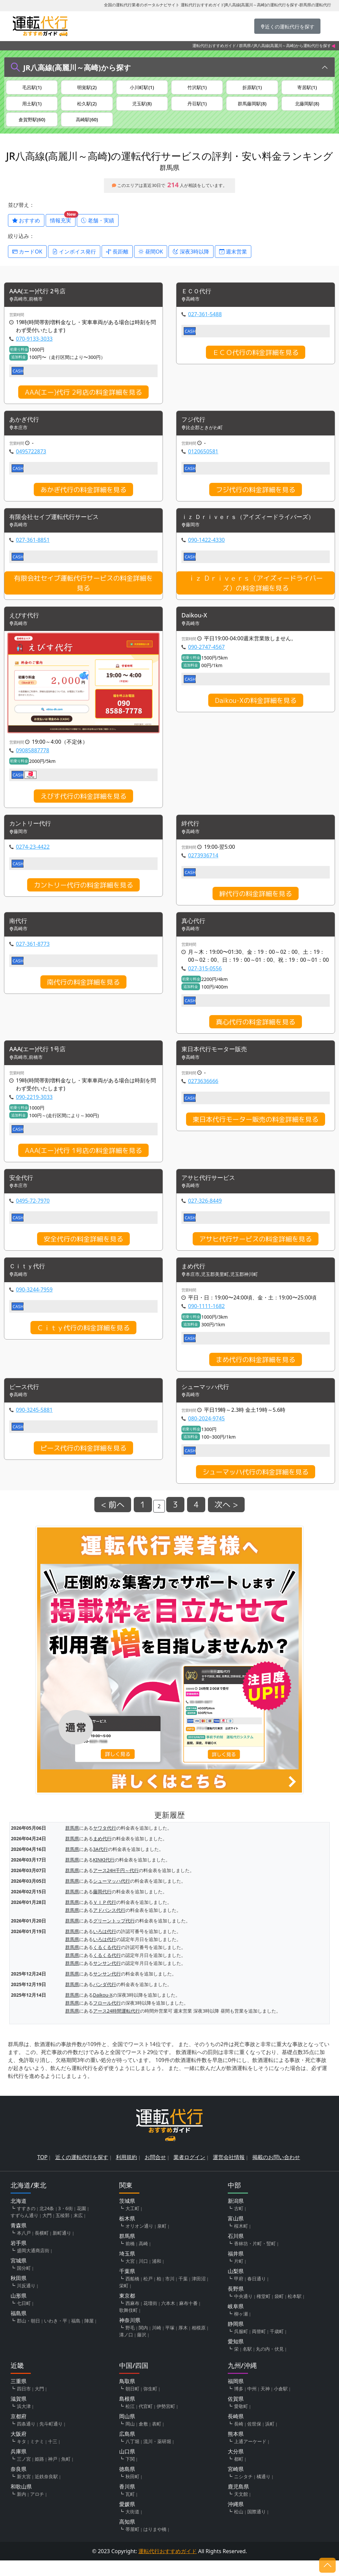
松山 (238, 2527)
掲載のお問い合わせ (276, 2172)
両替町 (259, 2347)
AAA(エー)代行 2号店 (40, 299)
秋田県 (18, 2293)
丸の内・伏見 (270, 2364)
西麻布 (132, 2319)
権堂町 (263, 2312)
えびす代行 (25, 626)
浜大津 (24, 2422)
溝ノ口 (126, 2350)
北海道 (18, 2216)
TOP (42, 2172)
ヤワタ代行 (104, 1843)
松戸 (148, 2294)
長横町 (42, 2248)
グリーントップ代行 (114, 1936)
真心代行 (194, 933)
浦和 (156, 2276)
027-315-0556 (205, 980)
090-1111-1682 (206, 1320)
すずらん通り (24, 2231)
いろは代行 (104, 1946)
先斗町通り (51, 2439)
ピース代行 (25, 1402)
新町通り (62, 2248)
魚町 (66, 2474)
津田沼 (199, 2294)
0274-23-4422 (33, 858)
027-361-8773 (33, 956)
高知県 (127, 2537)
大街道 (132, 2527)
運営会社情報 (229, 2172)
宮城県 (18, 2276)
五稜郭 (63, 2231)
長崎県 (236, 2431)
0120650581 (203, 460)
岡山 (130, 2439)
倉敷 (143, 2439)
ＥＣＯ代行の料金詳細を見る (256, 361)
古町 (238, 2224)
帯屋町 (132, 2545)
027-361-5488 (205, 322)
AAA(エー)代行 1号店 (40, 1062)
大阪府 (18, 2449)
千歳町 (277, 2347)
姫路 (39, 2474)
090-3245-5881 (34, 1425)
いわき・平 (55, 2336)
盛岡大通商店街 (33, 2266)
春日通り (256, 2294)
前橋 (130, 2259)
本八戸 (24, 2248)
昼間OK (150, 259)
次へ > (226, 1520)
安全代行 (22, 1191)
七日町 (24, 2319)
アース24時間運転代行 (116, 2026)
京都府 (18, 2431)
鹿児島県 (238, 2502)
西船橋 (132, 2294)
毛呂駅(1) (32, 87)
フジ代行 (194, 429)
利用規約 (126, 2172)
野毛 (130, 2343)
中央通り (243, 2312)
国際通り (256, 2527)
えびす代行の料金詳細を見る (83, 807)
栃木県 (127, 2234)
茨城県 (127, 2216)
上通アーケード (250, 2457)
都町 (238, 2474)
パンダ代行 (104, 1999)
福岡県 (236, 2396)
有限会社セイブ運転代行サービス (59, 526)
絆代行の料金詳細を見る (255, 905)
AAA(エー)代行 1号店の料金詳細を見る (83, 1163)
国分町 (24, 2283)
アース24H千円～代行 (116, 1885)
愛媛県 (127, 2519)
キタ (21, 2457)
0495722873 (31, 460)
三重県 (18, 2396)
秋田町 (132, 2492)
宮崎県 (236, 2484)
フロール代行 (107, 2018)
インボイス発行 (74, 259)
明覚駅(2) (87, 87)
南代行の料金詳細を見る (83, 994)
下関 (130, 2474)
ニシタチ (243, 2492)
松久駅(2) (87, 106)
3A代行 (100, 1864)
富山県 (236, 2234)
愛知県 (236, 2357)
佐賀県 (236, 2414)
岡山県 (127, 2431)
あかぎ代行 (25, 429)
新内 (21, 2509)
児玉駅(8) (142, 106)
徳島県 (127, 2484)
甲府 (238, 2294)
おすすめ (26, 228)
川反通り (26, 2301)
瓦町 (130, 2509)
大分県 (236, 2467)
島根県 (127, 2414)
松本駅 (295, 2312)
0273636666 (203, 1094)
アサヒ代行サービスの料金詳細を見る (255, 1252)
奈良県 (18, 2484)
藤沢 (141, 2350)
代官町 (146, 2422)
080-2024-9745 (206, 1434)
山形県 (18, 2311)
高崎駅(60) (86, 125)
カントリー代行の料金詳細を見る (83, 896)
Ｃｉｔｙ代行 (29, 1281)
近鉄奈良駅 (46, 2492)
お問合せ (155, 2172)
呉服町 (241, 2347)
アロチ (37, 2509)
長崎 (238, 2439)
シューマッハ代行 (207, 1402)
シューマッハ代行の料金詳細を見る (256, 1487)
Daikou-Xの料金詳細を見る (256, 711)
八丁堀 (132, 2457)
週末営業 (233, 259)
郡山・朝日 (28, 2336)
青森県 (18, 2241)
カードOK (27, 259)
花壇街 (150, 2319)
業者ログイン (189, 2172)
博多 (238, 2404)
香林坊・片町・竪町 (255, 2259)
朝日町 (132, 2404)
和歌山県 (21, 2502)
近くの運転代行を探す (81, 2172)
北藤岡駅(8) (307, 106)
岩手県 (18, 2258)
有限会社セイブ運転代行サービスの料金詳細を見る (83, 592)
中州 (252, 2404)
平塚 (169, 2343)
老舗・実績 (97, 228)
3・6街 (65, 2224)
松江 (130, 2422)
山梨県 (236, 2286)
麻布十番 (188, 2319)
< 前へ (112, 1520)
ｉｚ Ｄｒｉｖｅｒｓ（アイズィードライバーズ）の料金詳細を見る (255, 592)
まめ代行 (194, 1281)
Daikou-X (195, 626)
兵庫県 (18, 2467)
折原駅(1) (252, 87)
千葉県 (127, 2286)
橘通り (263, 2492)
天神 (265, 2404)
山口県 (127, 2467)
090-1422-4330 (206, 549)
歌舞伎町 (128, 2325)
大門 (47, 2231)
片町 (238, 2276)
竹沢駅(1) (197, 87)
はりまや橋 (155, 2545)
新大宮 (24, 2492)
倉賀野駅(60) (32, 125)
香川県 (127, 2502)
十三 (52, 2457)
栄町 (123, 2301)
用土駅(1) (32, 106)
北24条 (46, 2224)
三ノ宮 (24, 2474)
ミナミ (37, 2457)
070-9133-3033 (34, 347)
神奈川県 (129, 2335)
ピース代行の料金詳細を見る (83, 1463)
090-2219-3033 (34, 1110)
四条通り (26, 2439)
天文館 (241, 2509)
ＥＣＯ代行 (198, 299)
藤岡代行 (102, 1907)
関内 (143, 2343)
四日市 (24, 2404)
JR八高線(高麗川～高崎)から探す (77, 67)
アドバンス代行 (109, 1925)
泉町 (162, 2241)
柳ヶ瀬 (241, 2329)
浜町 (269, 2439)
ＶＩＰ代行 (104, 1917)
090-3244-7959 (34, 1304)
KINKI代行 (104, 1875)
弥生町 (150, 2404)
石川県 (236, 2251)
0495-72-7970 (33, 1214)
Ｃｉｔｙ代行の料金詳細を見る (83, 1342)
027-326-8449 (205, 1214)
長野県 (236, 2304)
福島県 (18, 2328)
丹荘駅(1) (197, 106)
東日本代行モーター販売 (217, 1062)
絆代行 (191, 835)
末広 (78, 2231)
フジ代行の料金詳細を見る (255, 498)
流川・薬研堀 (157, 2457)
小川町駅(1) (142, 87)
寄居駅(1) (307, 87)
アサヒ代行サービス (211, 1191)
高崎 (143, 2259)
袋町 (279, 2312)
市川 (169, 2294)
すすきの (26, 2224)
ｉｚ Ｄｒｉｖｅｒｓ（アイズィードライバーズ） (255, 526)
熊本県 (236, 2449)
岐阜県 (236, 2321)
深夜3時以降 (191, 259)
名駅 (247, 2364)
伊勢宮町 (166, 2422)
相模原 (199, 2343)
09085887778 (32, 761)
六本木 (168, 2319)
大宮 (130, 2276)
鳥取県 (127, 2396)
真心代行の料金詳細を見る (255, 1034)
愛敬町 (241, 2422)
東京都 (127, 2311)
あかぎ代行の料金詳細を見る (83, 498)
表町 (156, 2439)
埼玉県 (127, 2269)
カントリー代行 (32, 835)
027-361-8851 (33, 549)
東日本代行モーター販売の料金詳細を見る (255, 1132)
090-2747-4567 (206, 657)
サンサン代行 (107, 1978)
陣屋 (89, 2336)
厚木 (183, 2343)
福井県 (236, 2269)
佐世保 (254, 2439)
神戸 (52, 2474)
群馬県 (245, 45)
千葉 (183, 2294)
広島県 (127, 2449)
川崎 (156, 2343)
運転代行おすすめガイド (214, 45)
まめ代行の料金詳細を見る (255, 1374)
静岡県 (236, 2339)
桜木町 (241, 2241)
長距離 (117, 259)
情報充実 (62, 227)
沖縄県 (236, 2519)
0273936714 (203, 867)
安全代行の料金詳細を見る (83, 1252)
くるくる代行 (107, 1962)
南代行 (19, 933)
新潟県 (236, 2216)
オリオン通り (139, 2241)
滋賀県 (18, 2414)
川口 (143, 2276)
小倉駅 (281, 2404)
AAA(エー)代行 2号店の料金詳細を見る (83, 400)
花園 (81, 2224)
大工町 (132, 2224)
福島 (75, 2336)
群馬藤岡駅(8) (252, 106)
